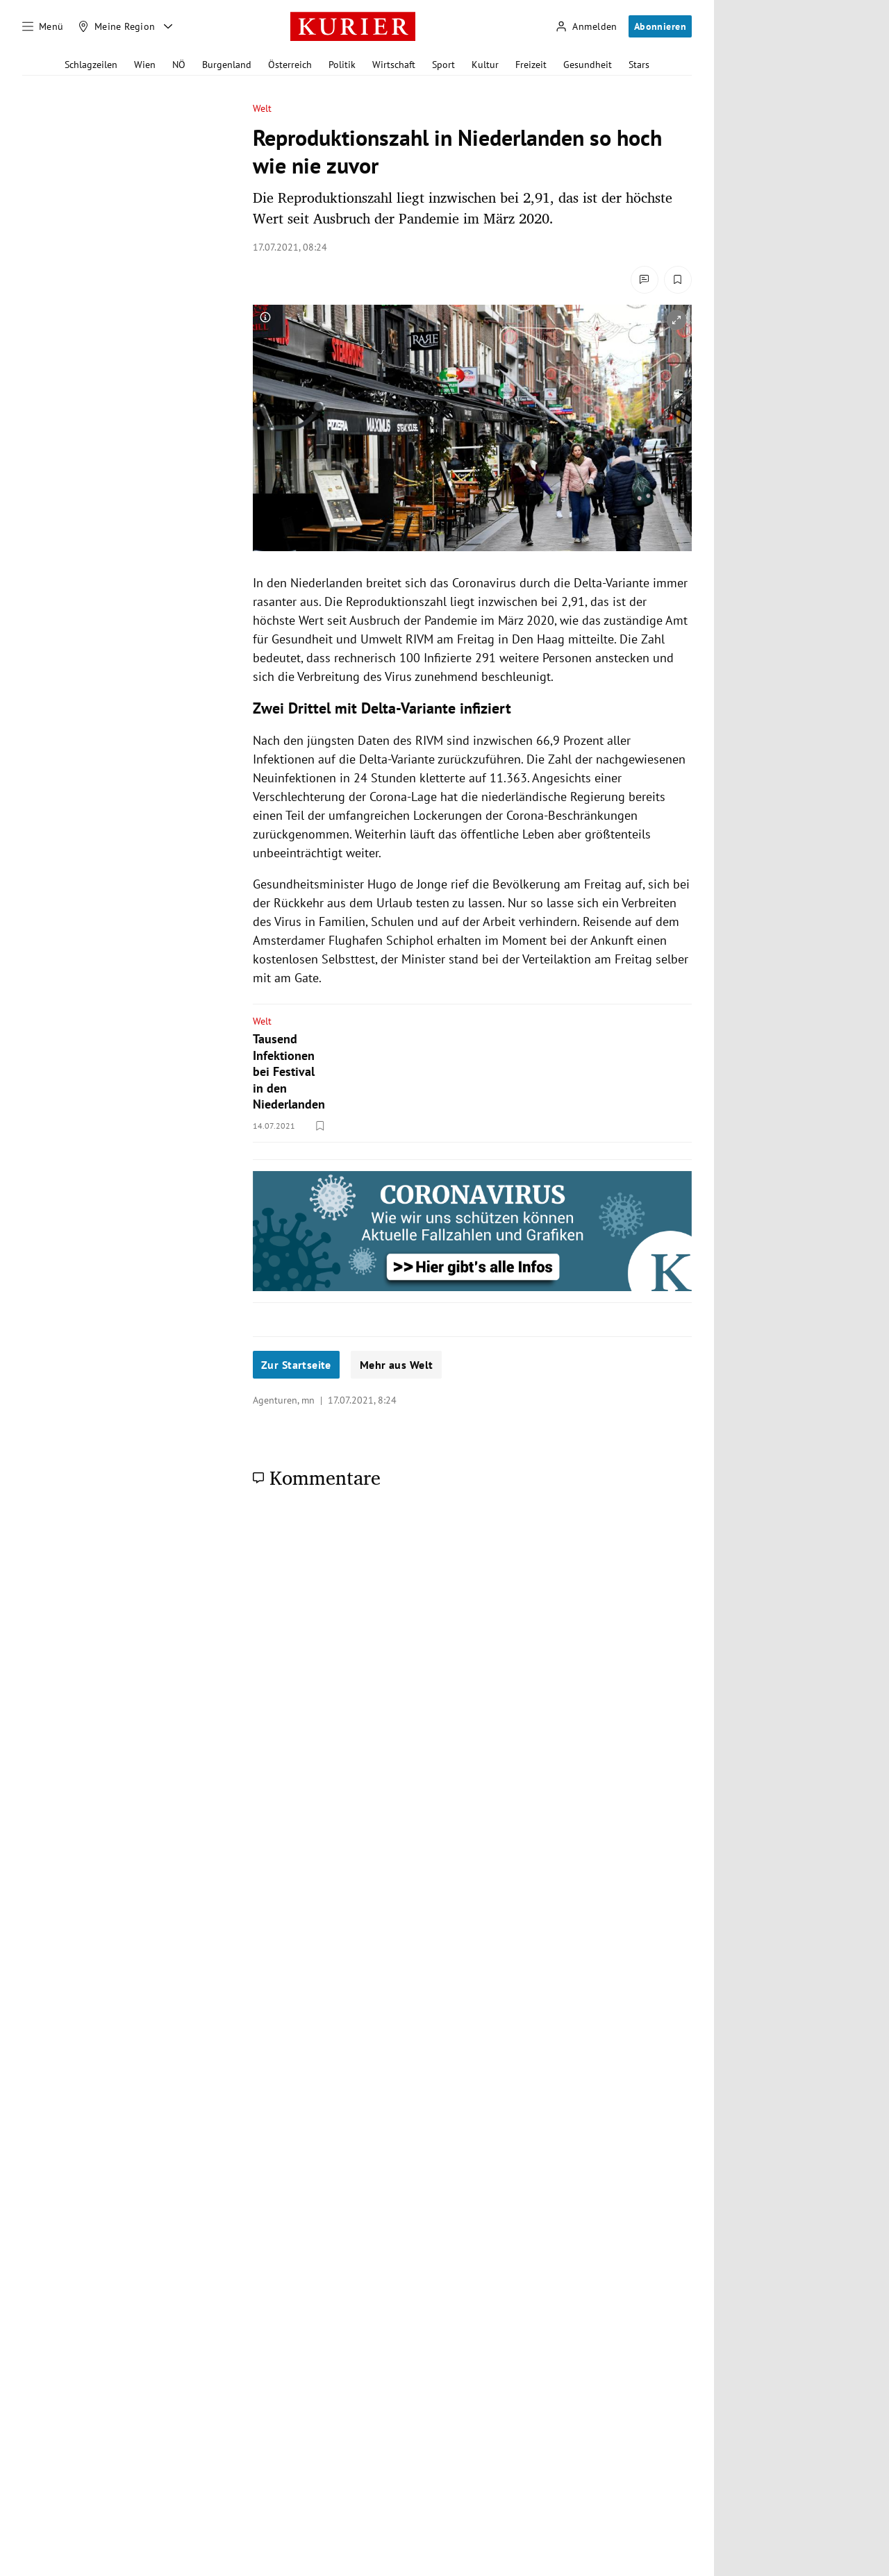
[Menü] (43, 26)
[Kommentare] (644, 280)
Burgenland (226, 64)
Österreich (290, 64)
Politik (342, 64)
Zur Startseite (296, 1365)
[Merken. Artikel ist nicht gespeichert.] (678, 280)
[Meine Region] (116, 26)
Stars (639, 64)
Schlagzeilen (91, 64)
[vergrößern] (676, 320)
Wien (145, 64)
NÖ (178, 64)
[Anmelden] (586, 27)
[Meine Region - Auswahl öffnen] (168, 26)
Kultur (485, 64)
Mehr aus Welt (396, 1365)
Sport (443, 64)
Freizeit (531, 64)
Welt (262, 109)
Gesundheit (587, 64)
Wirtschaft (393, 64)
